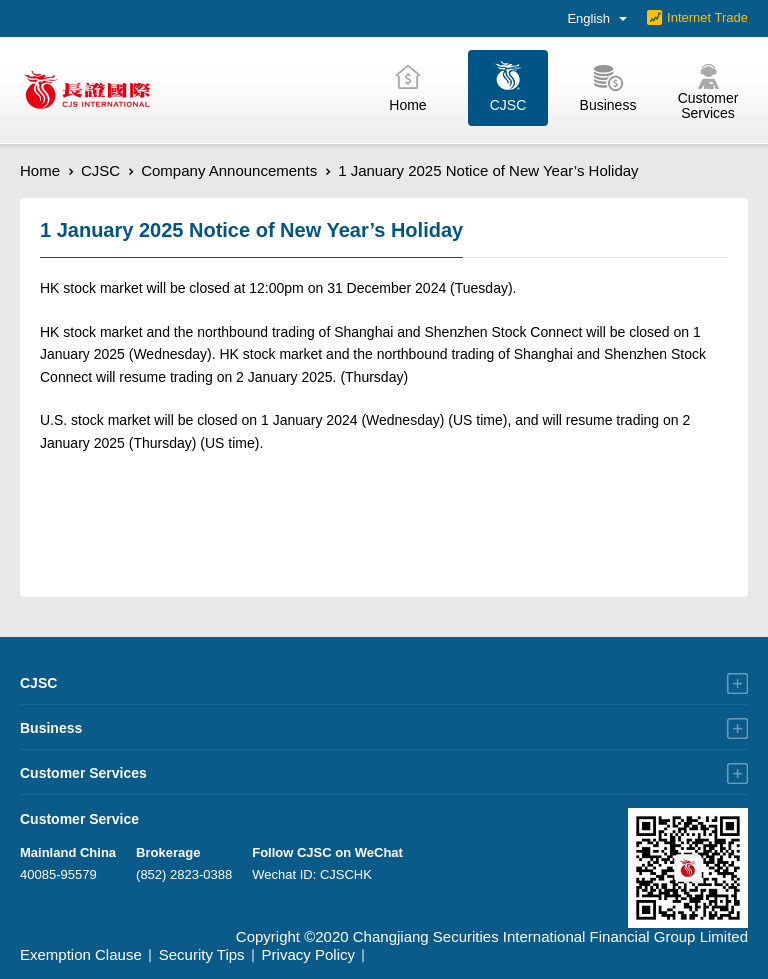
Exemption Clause (81, 954)
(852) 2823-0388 (184, 874)
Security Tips (202, 954)
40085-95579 (58, 874)
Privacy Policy (308, 954)
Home (40, 170)
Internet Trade (707, 17)
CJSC (100, 170)
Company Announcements (229, 170)
